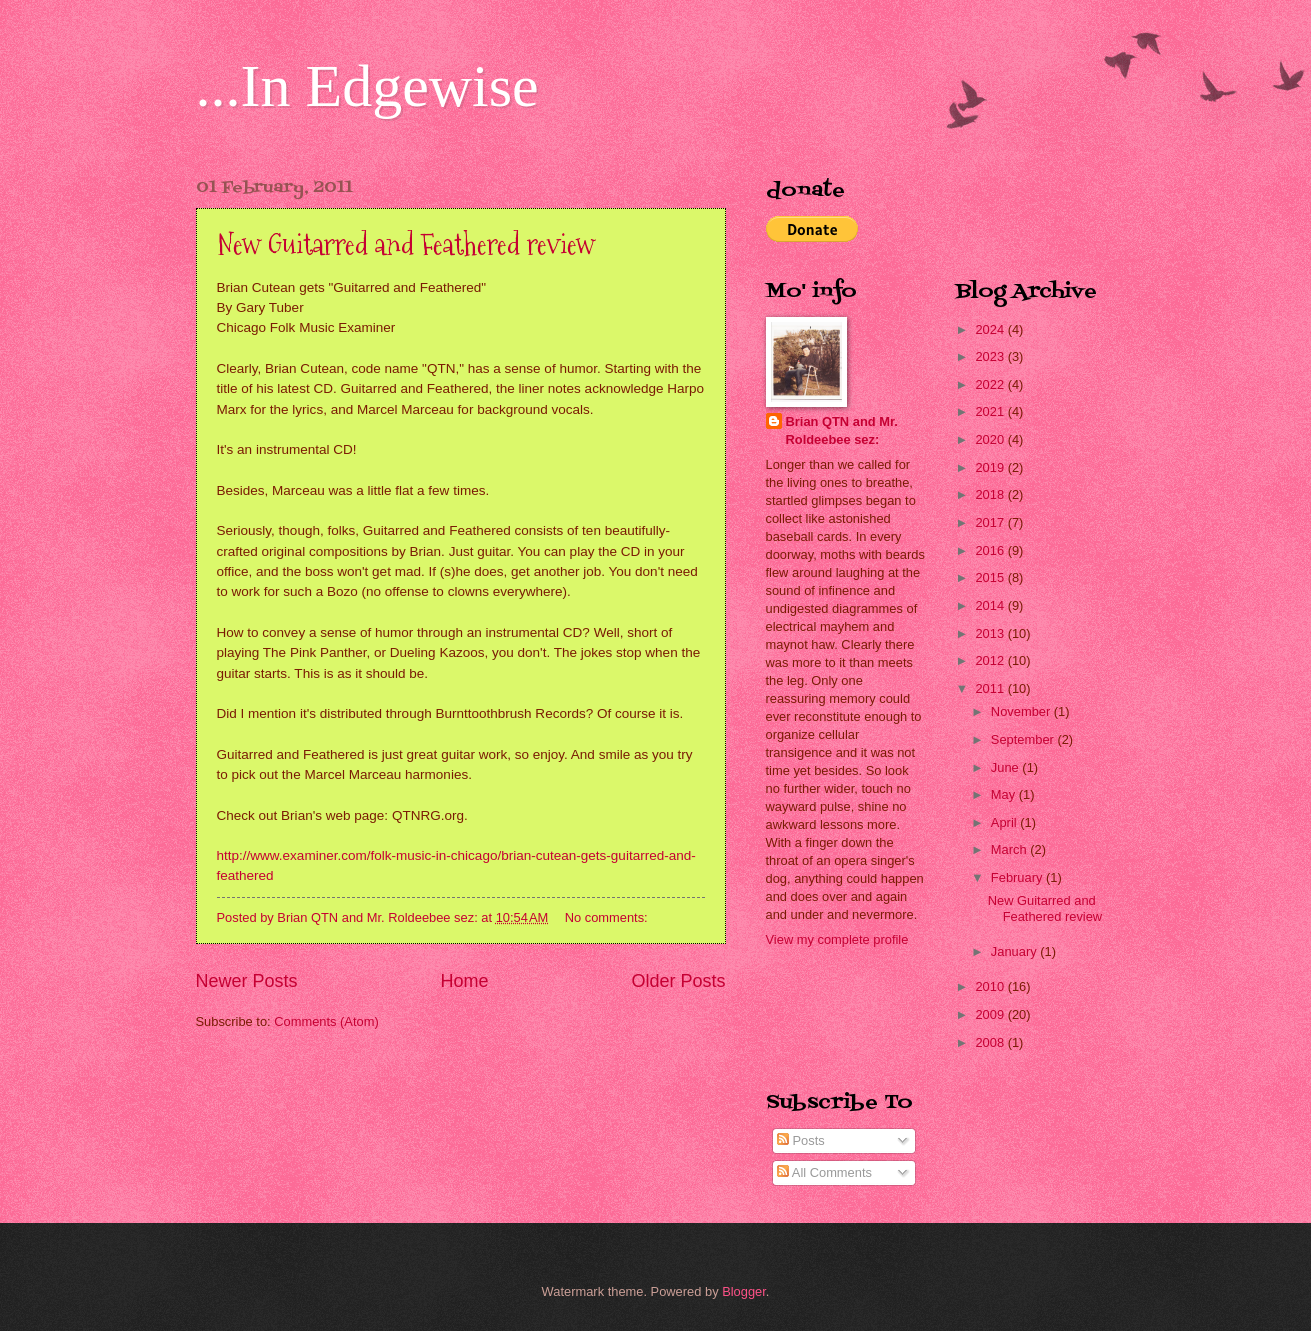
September (1024, 739)
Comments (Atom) (326, 1021)
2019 (991, 467)
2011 (991, 688)
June (1007, 767)
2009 (991, 1014)
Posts (801, 1140)
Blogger (744, 1291)
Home (464, 981)
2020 (991, 439)
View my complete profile (837, 939)
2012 (991, 660)
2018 (991, 494)
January (1015, 951)
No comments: (608, 917)
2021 (991, 411)
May (1005, 794)
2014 (991, 605)
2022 (991, 384)
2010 (991, 986)
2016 (991, 550)
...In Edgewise (367, 86)
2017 (991, 522)
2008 (991, 1042)
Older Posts (678, 981)
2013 (991, 633)
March (1010, 849)
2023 (991, 356)
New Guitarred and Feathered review (406, 244)
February (1018, 877)
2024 (991, 329)
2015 (991, 577)
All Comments (824, 1172)
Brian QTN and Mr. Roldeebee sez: (842, 430)
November (1022, 711)
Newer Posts (247, 981)
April (1005, 822)
